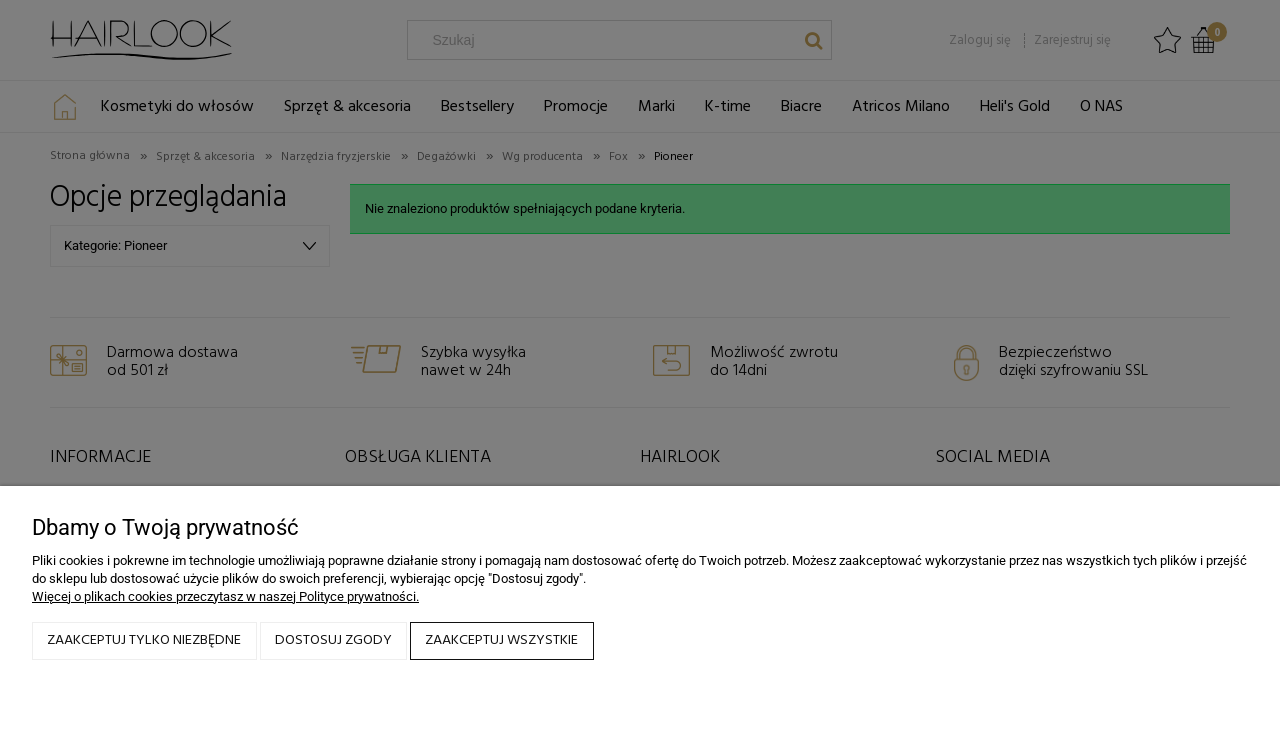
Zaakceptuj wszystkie (501, 640)
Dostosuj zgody (333, 640)
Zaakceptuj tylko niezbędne (144, 640)
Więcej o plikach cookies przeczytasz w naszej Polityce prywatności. (225, 596)
